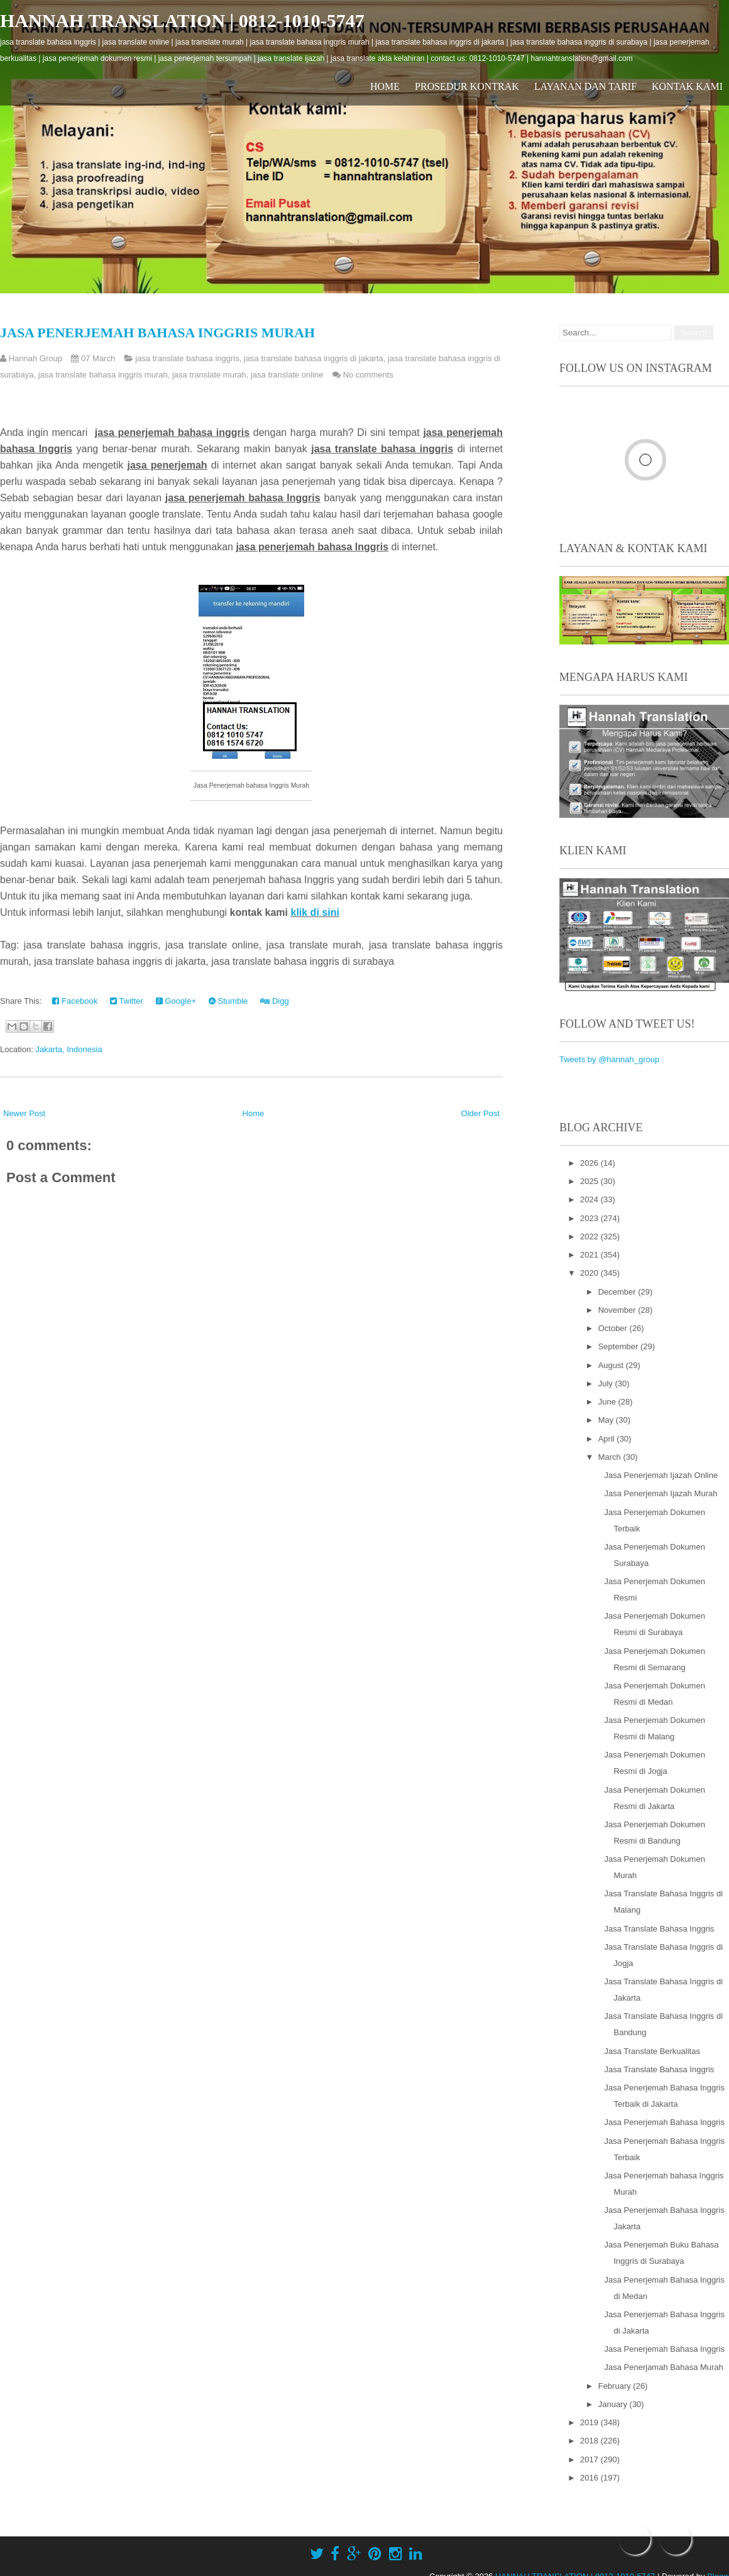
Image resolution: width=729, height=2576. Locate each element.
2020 (590, 1273)
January (614, 2404)
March (610, 1457)
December (618, 1291)
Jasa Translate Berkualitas (651, 2051)
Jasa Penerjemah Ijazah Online (661, 1475)
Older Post (480, 1113)
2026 (590, 1163)
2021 (590, 1254)
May (607, 1420)
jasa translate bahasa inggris (187, 358)
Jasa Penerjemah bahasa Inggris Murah (157, 332)
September (619, 1346)
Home (385, 86)
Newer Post (24, 1113)
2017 (590, 2459)
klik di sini (314, 912)
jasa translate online (287, 374)
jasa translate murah (209, 374)
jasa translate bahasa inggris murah (103, 374)
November (618, 1310)
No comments (368, 374)
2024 (590, 1199)
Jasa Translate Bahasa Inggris (659, 1928)
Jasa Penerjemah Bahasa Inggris (664, 2122)
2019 (590, 2422)
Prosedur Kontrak (467, 86)
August (612, 1365)
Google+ (176, 1001)
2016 (590, 2477)
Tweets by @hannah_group (609, 1059)
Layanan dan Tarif (585, 86)
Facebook (74, 1001)
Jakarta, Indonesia (68, 1049)
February (615, 2386)
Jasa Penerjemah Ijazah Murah (660, 1493)
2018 (590, 2440)
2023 (590, 1218)
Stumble (228, 1001)
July (606, 1383)
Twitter (126, 1001)
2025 (590, 1181)
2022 (590, 1236)
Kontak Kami (687, 86)
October (614, 1328)
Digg (274, 1001)
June (608, 1401)
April (607, 1438)
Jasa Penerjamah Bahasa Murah (663, 2367)
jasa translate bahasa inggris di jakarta (313, 358)
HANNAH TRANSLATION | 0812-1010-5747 (182, 20)
